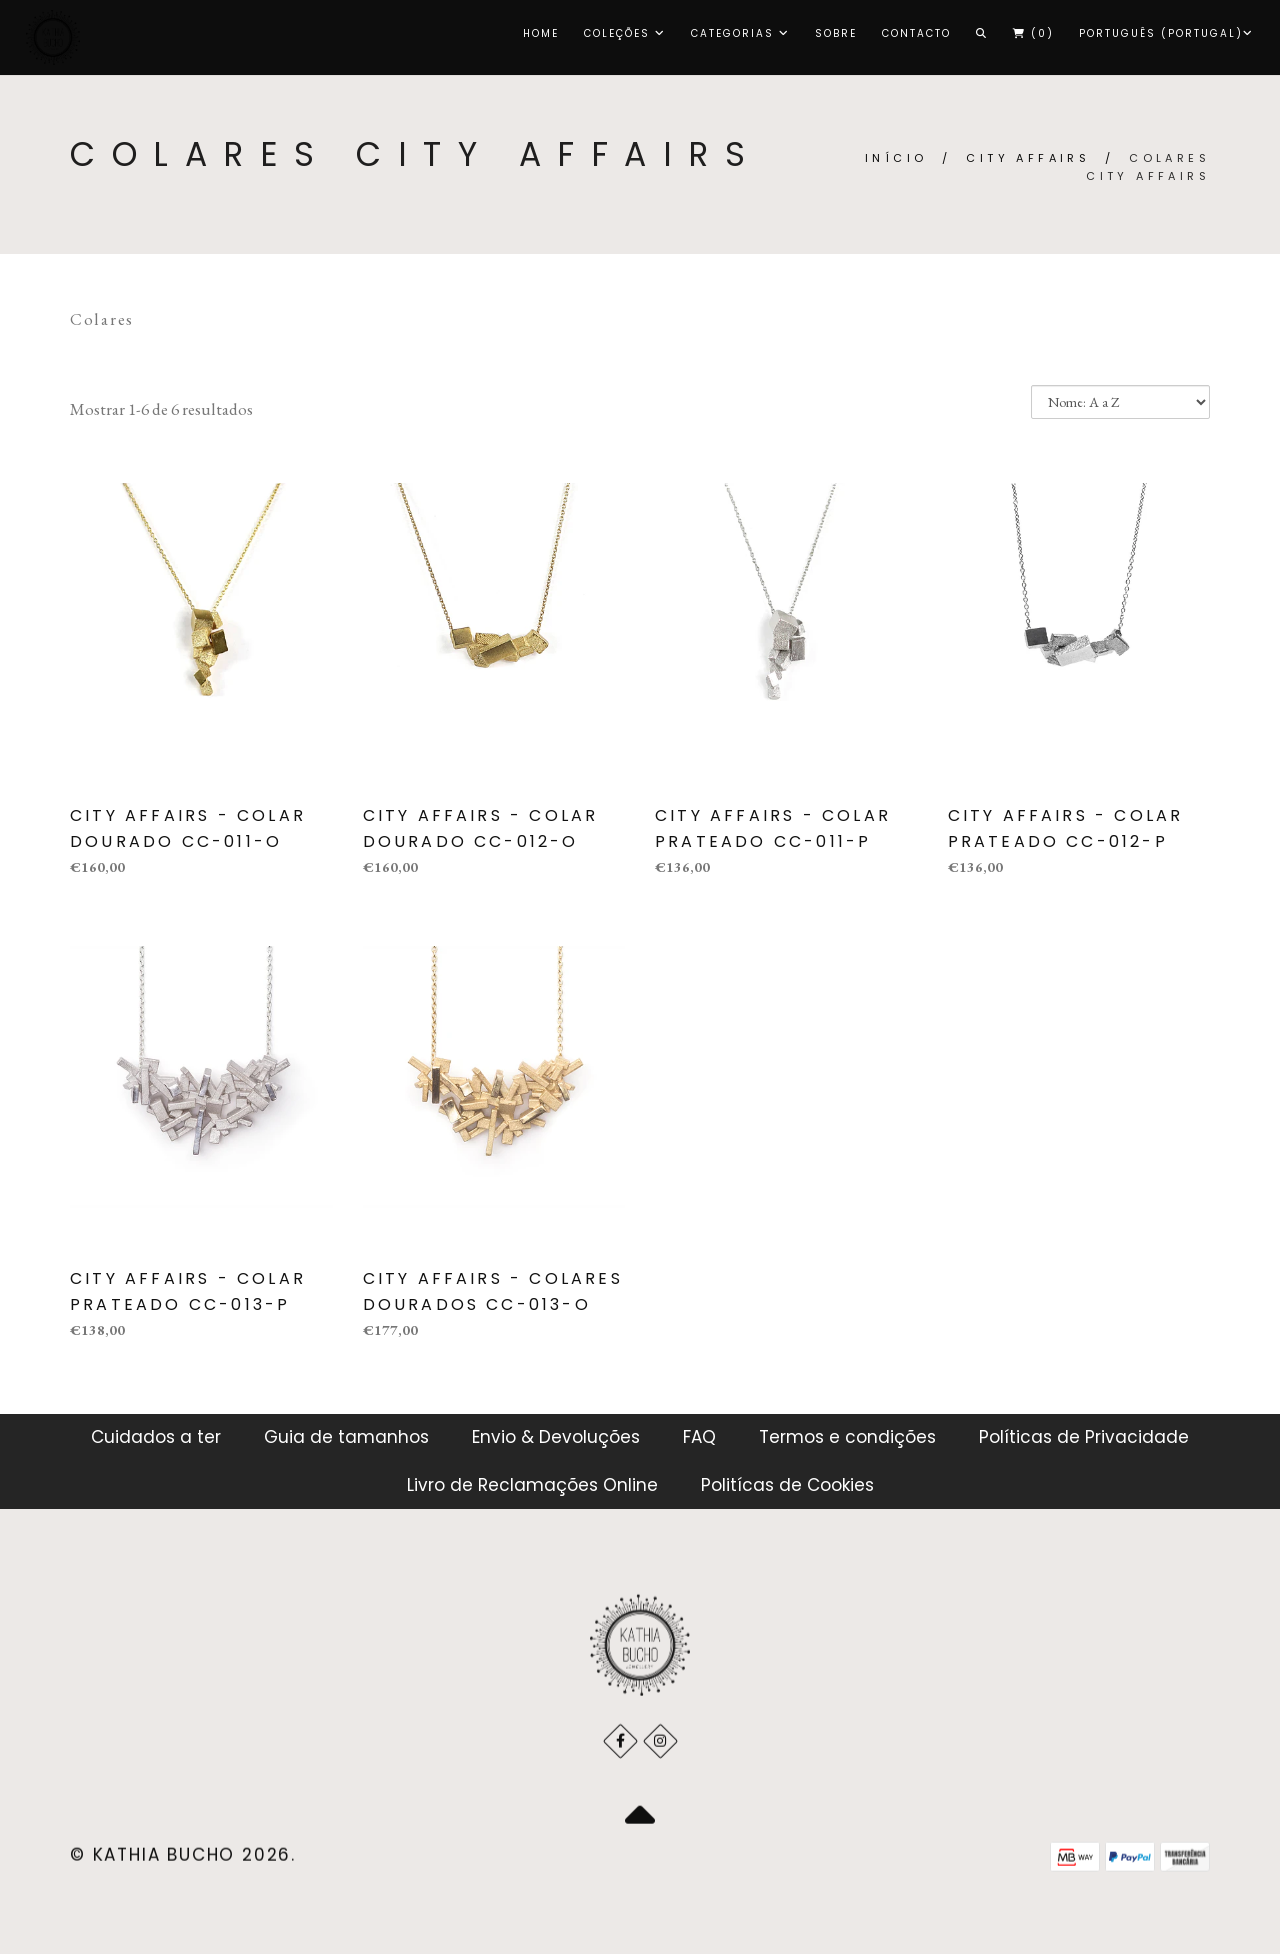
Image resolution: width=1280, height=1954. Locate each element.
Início (896, 158)
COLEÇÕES (625, 33)
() (1033, 33)
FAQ (699, 1437)
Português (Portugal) (1166, 33)
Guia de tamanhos (346, 1437)
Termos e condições (847, 1437)
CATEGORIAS (740, 33)
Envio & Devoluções (556, 1437)
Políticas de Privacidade (1084, 1437)
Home (541, 33)
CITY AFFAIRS (1028, 158)
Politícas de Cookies (787, 1485)
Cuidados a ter (156, 1437)
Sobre (836, 33)
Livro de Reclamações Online (532, 1485)
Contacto (916, 33)
